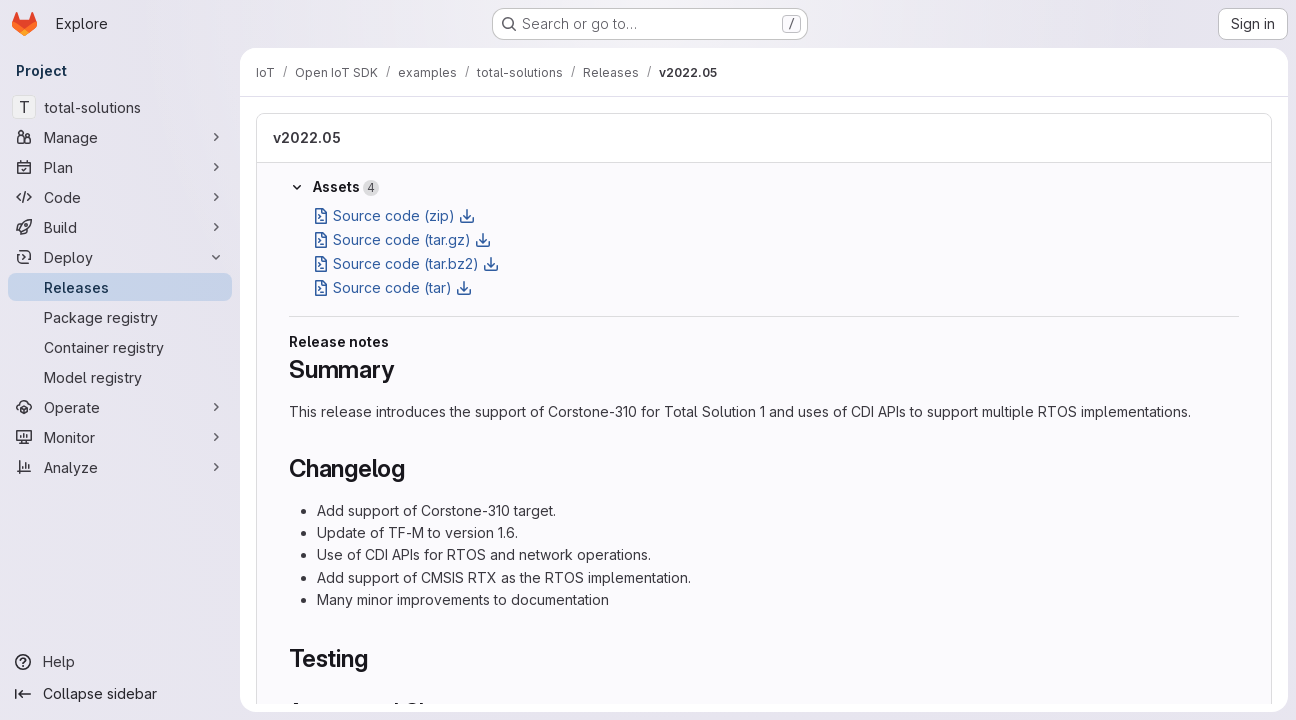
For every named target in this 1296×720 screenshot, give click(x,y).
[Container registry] (120, 347)
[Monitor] (120, 437)
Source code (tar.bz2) (406, 263)
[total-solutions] (120, 107)
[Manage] (120, 137)
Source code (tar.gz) (402, 239)
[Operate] (120, 407)
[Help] (120, 662)
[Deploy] (120, 257)
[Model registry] (120, 377)
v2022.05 (307, 137)
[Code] (120, 197)
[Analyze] (120, 467)
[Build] (120, 227)
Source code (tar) (392, 287)
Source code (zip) (394, 215)
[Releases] (120, 287)
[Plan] (120, 167)
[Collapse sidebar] (120, 694)
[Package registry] (120, 317)
